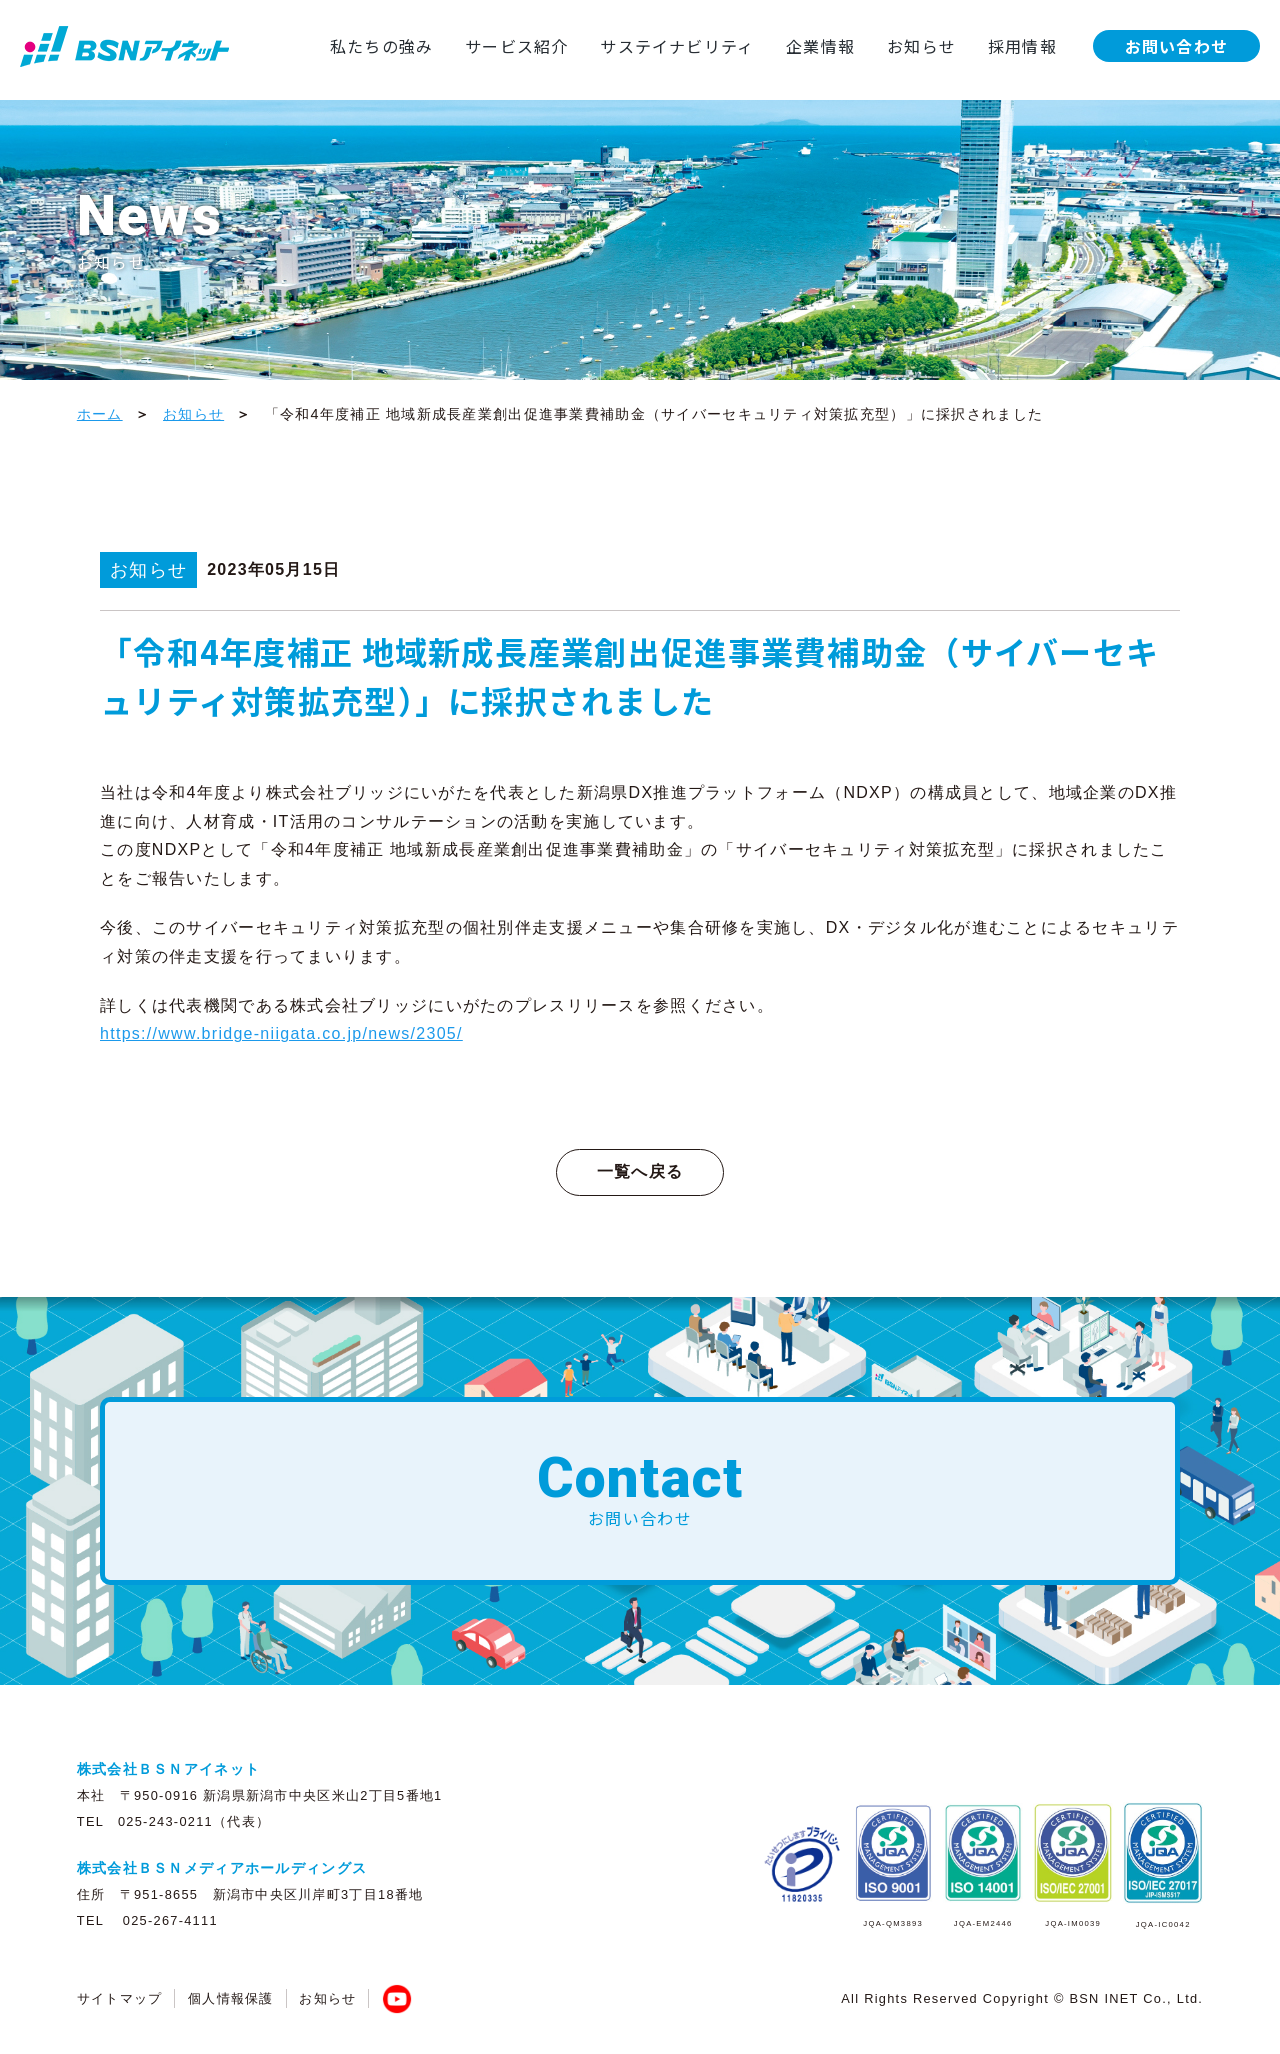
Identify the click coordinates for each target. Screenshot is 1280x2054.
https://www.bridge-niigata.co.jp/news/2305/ (281, 1033)
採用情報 (1021, 46)
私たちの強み (379, 46)
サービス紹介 (515, 46)
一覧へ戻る (640, 1171)
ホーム (100, 414)
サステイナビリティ (675, 46)
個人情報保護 (231, 1998)
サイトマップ (120, 1998)
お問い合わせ (1176, 46)
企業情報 (819, 46)
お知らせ (920, 46)
